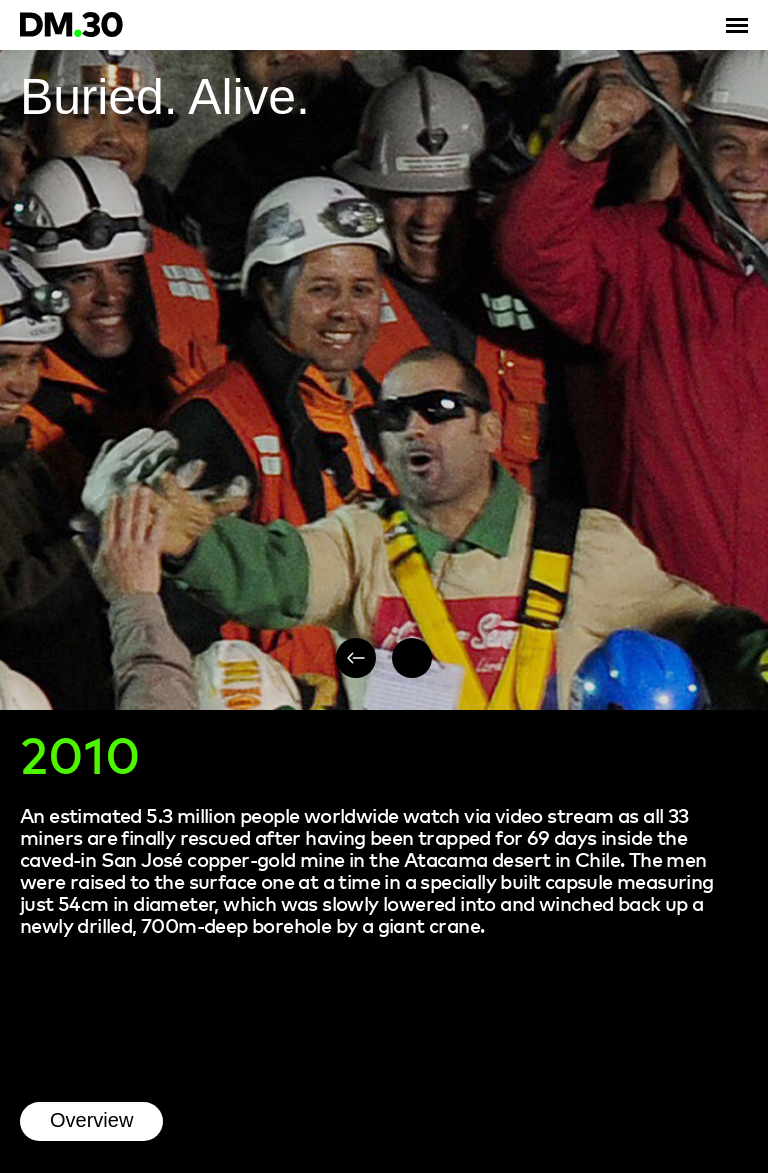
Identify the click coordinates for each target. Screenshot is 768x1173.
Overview (91, 1120)
